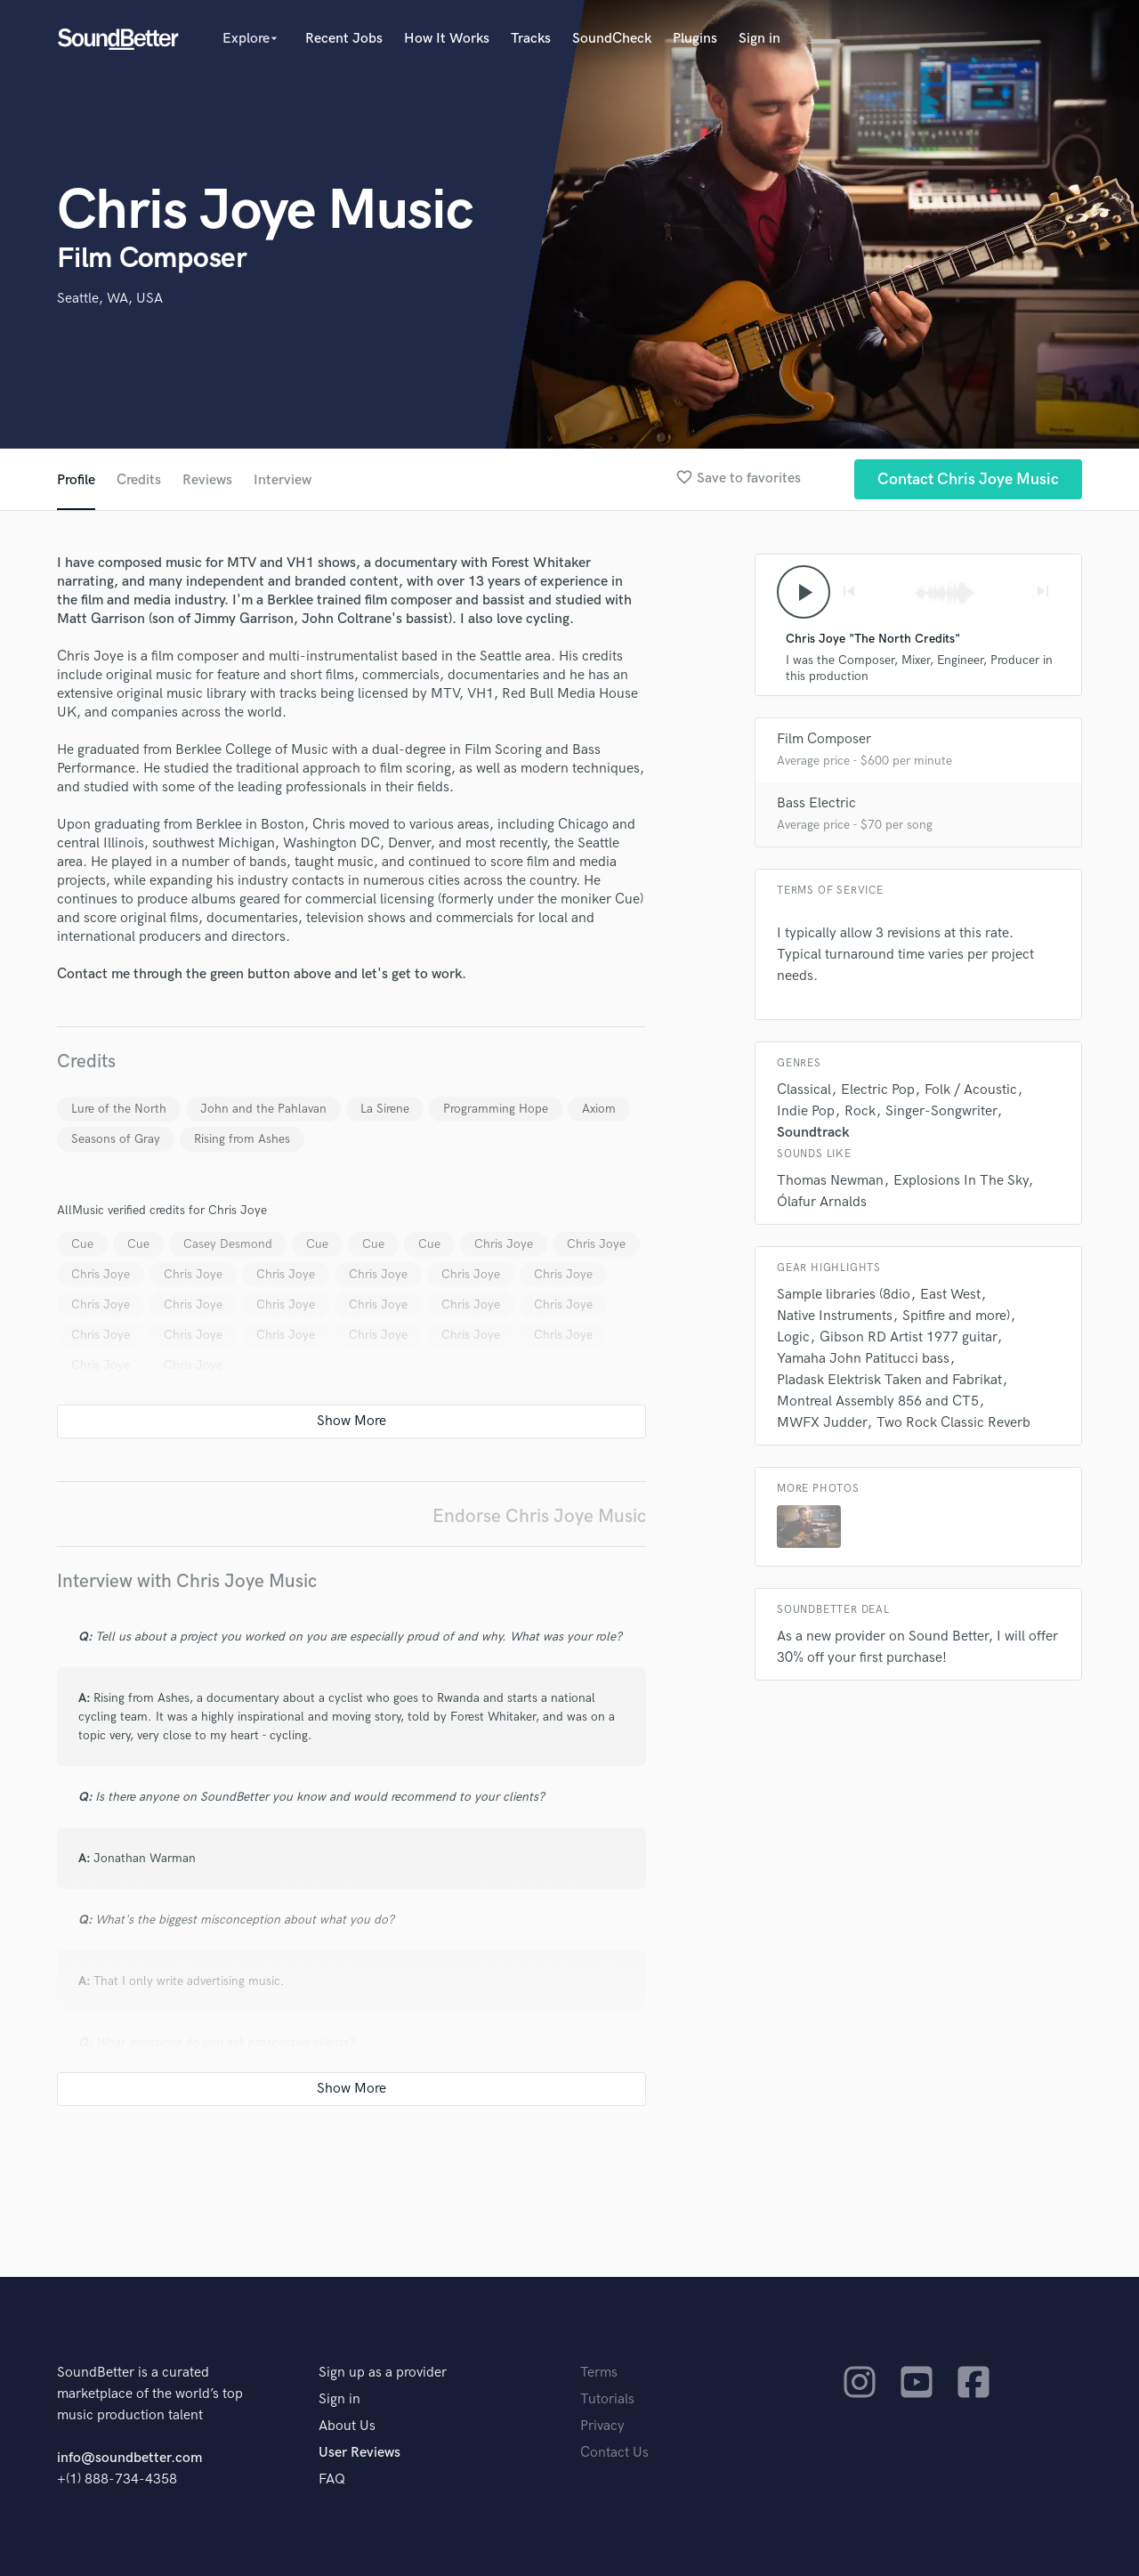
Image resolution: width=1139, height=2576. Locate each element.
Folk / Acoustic (971, 1089)
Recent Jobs (344, 38)
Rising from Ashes (242, 1138)
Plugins (695, 38)
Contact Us (614, 2452)
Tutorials (607, 2399)
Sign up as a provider (383, 2372)
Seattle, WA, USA (110, 298)
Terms (599, 2372)
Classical (804, 1089)
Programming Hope (495, 1108)
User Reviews (359, 2452)
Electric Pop (878, 1089)
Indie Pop (806, 1111)
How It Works (446, 38)
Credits (139, 480)
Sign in (759, 38)
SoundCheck (611, 38)
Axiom (599, 1108)
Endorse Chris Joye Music (539, 1516)
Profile (76, 480)
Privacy (602, 2426)
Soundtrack (813, 1132)
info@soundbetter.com (129, 2458)
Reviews (207, 480)
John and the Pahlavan (263, 1108)
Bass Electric (816, 803)
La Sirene (384, 1108)
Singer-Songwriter (941, 1111)
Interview (282, 480)
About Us (347, 2426)
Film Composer (824, 739)
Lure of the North (118, 1108)
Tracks (531, 38)
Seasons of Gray (115, 1138)
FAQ (332, 2479)
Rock (860, 1111)
